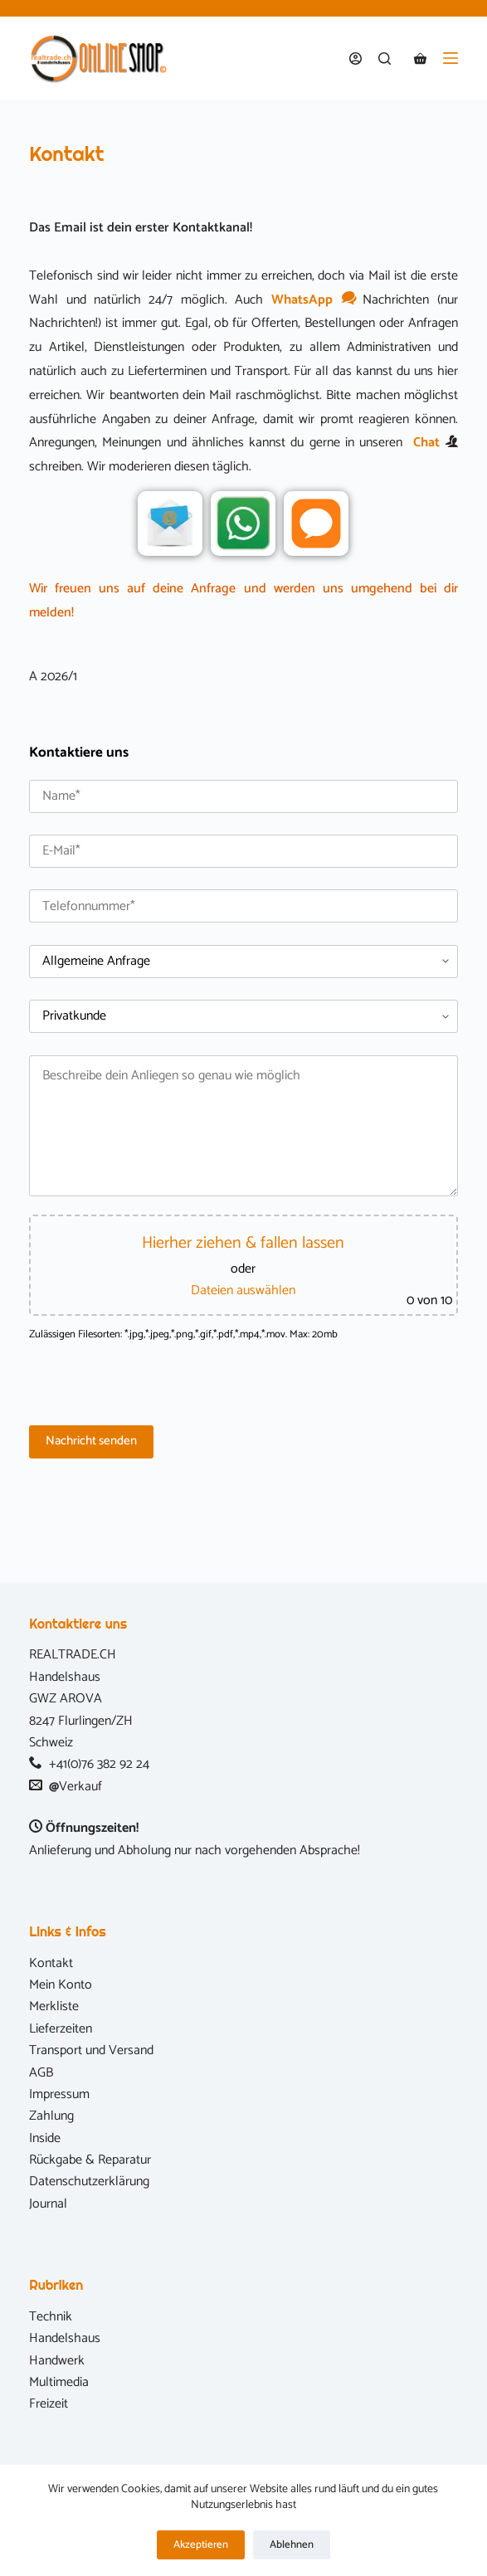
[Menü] (450, 58)
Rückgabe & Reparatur (90, 2160)
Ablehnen (292, 2545)
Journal (48, 2204)
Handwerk (57, 2361)
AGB (41, 2073)
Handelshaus (64, 2338)
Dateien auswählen (243, 1290)
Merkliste (54, 2006)
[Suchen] (384, 58)
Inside (45, 2138)
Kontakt (51, 1963)
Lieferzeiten (60, 2029)
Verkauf (80, 1786)
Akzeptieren (200, 2545)
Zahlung (51, 2116)
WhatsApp (313, 300)
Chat (426, 442)
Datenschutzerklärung (89, 2181)
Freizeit (48, 2404)
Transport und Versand (91, 2050)
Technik (50, 2317)
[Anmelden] (355, 58)
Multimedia (59, 2382)
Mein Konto (60, 1985)
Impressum (59, 2094)
